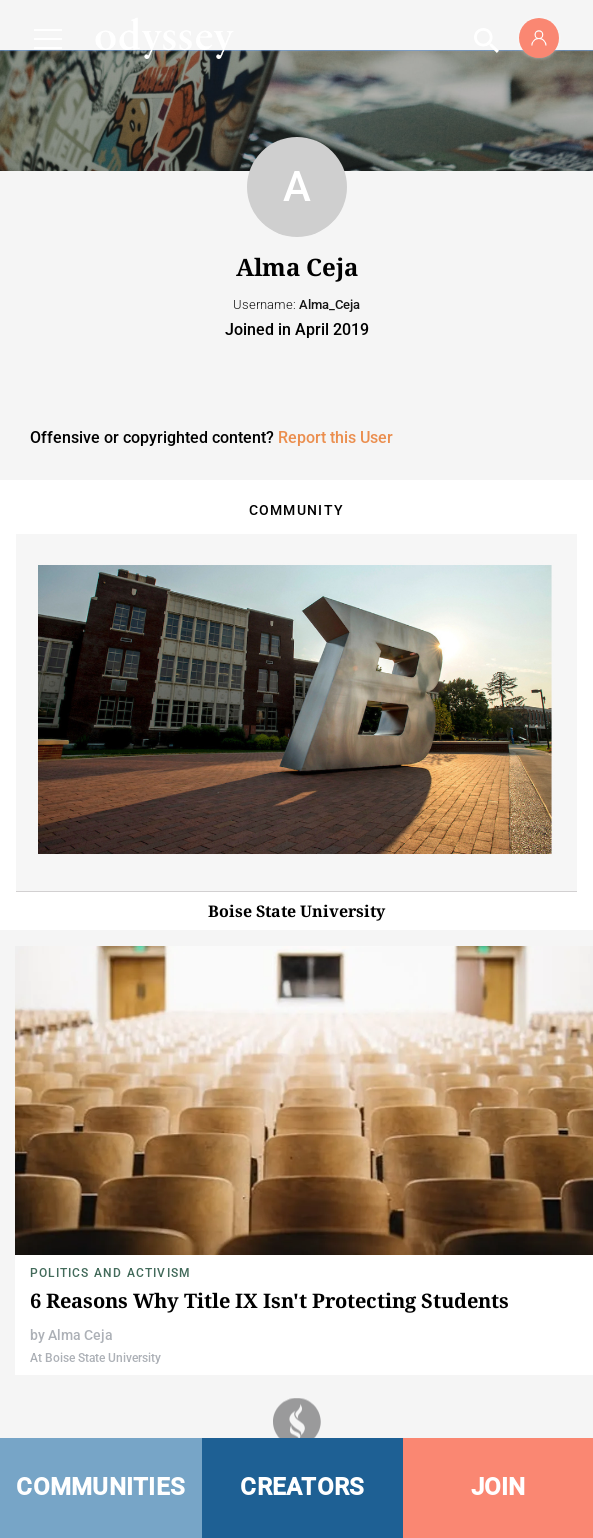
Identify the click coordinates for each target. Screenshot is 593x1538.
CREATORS (302, 1487)
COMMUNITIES (100, 1487)
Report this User (335, 437)
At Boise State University (95, 1358)
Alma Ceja (80, 1335)
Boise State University (296, 911)
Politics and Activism (110, 1273)
